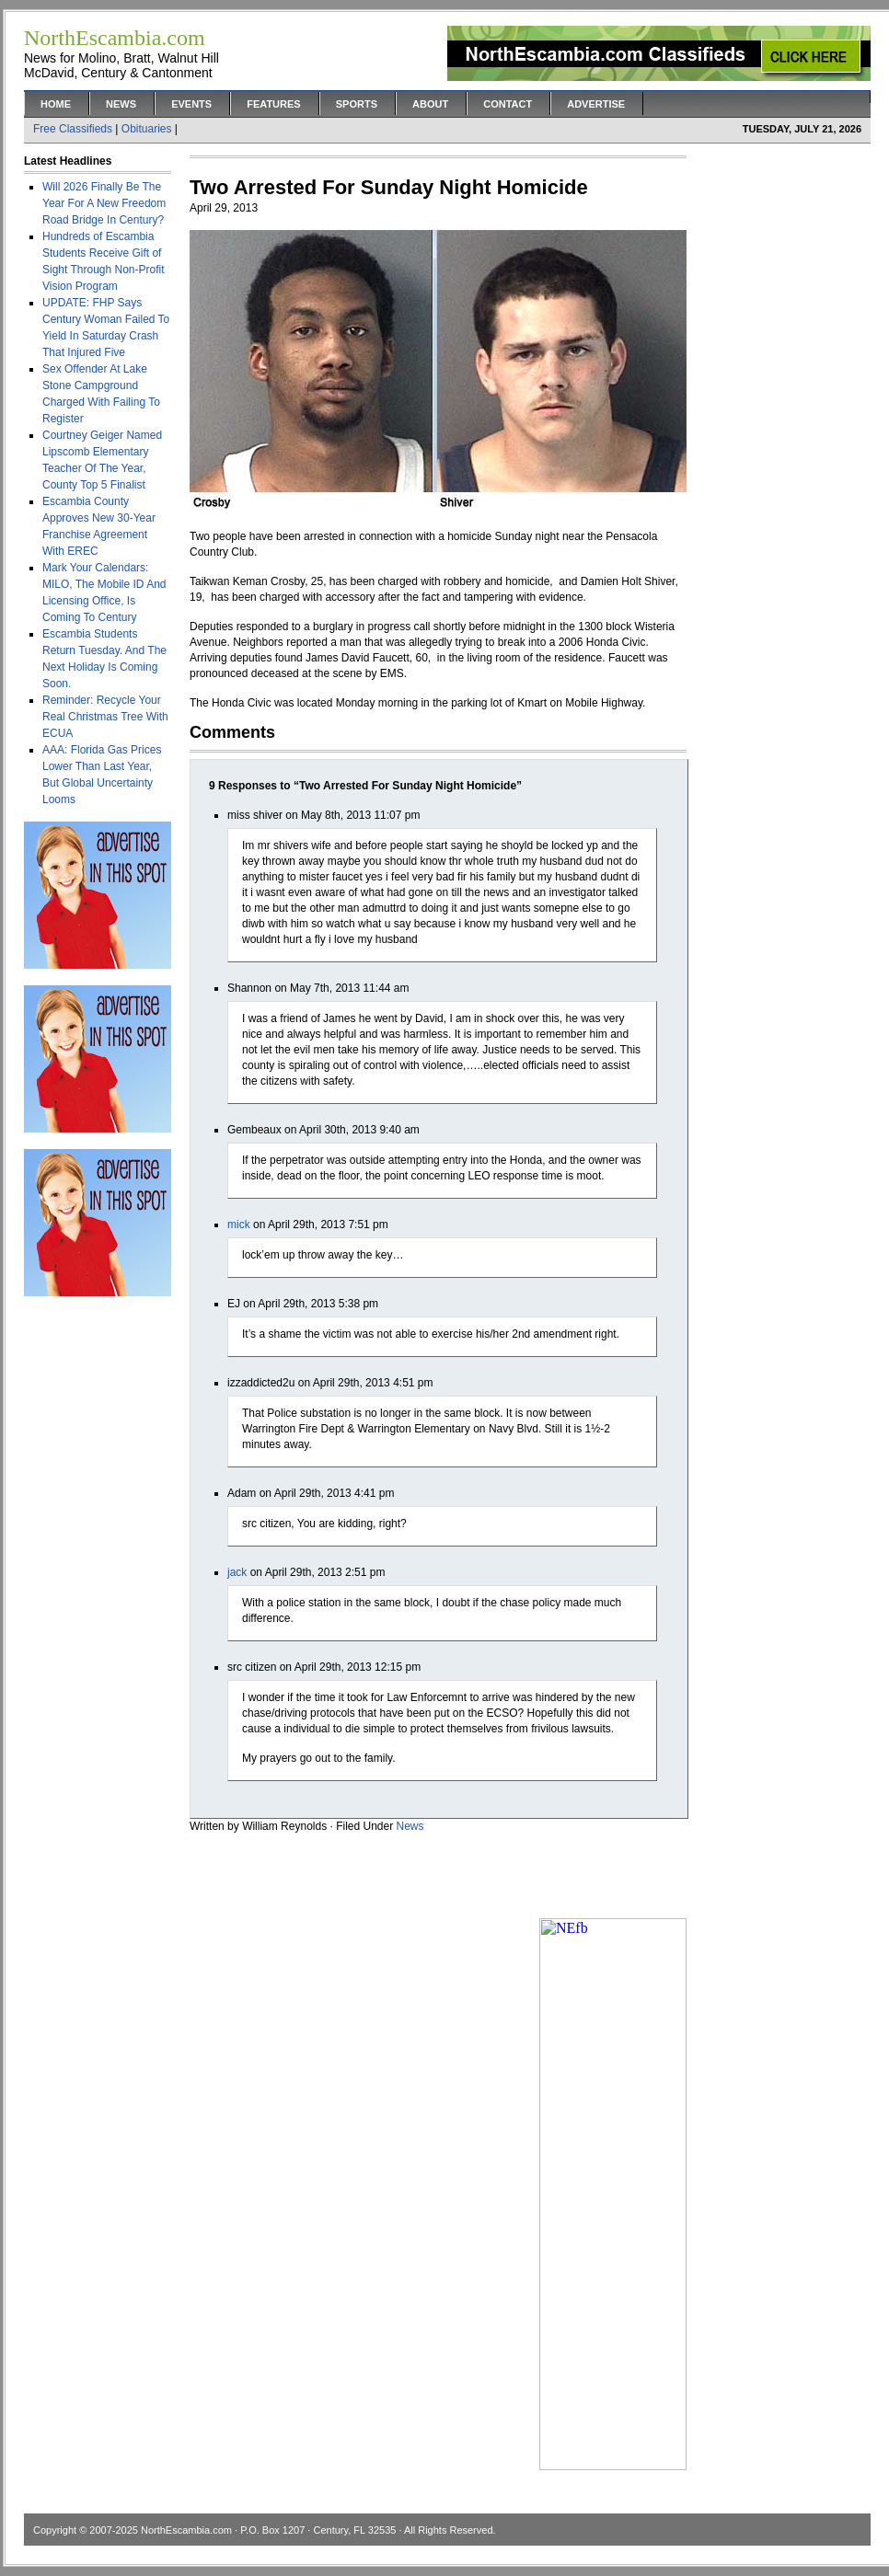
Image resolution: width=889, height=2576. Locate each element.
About (430, 103)
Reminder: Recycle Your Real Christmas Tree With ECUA (105, 717)
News (121, 103)
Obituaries (146, 128)
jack (237, 1572)
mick (238, 1224)
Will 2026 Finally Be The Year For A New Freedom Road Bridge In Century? (104, 203)
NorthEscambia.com (186, 2530)
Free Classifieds (72, 128)
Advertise (596, 103)
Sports (356, 103)
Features (273, 103)
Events (191, 103)
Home (55, 103)
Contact (507, 103)
